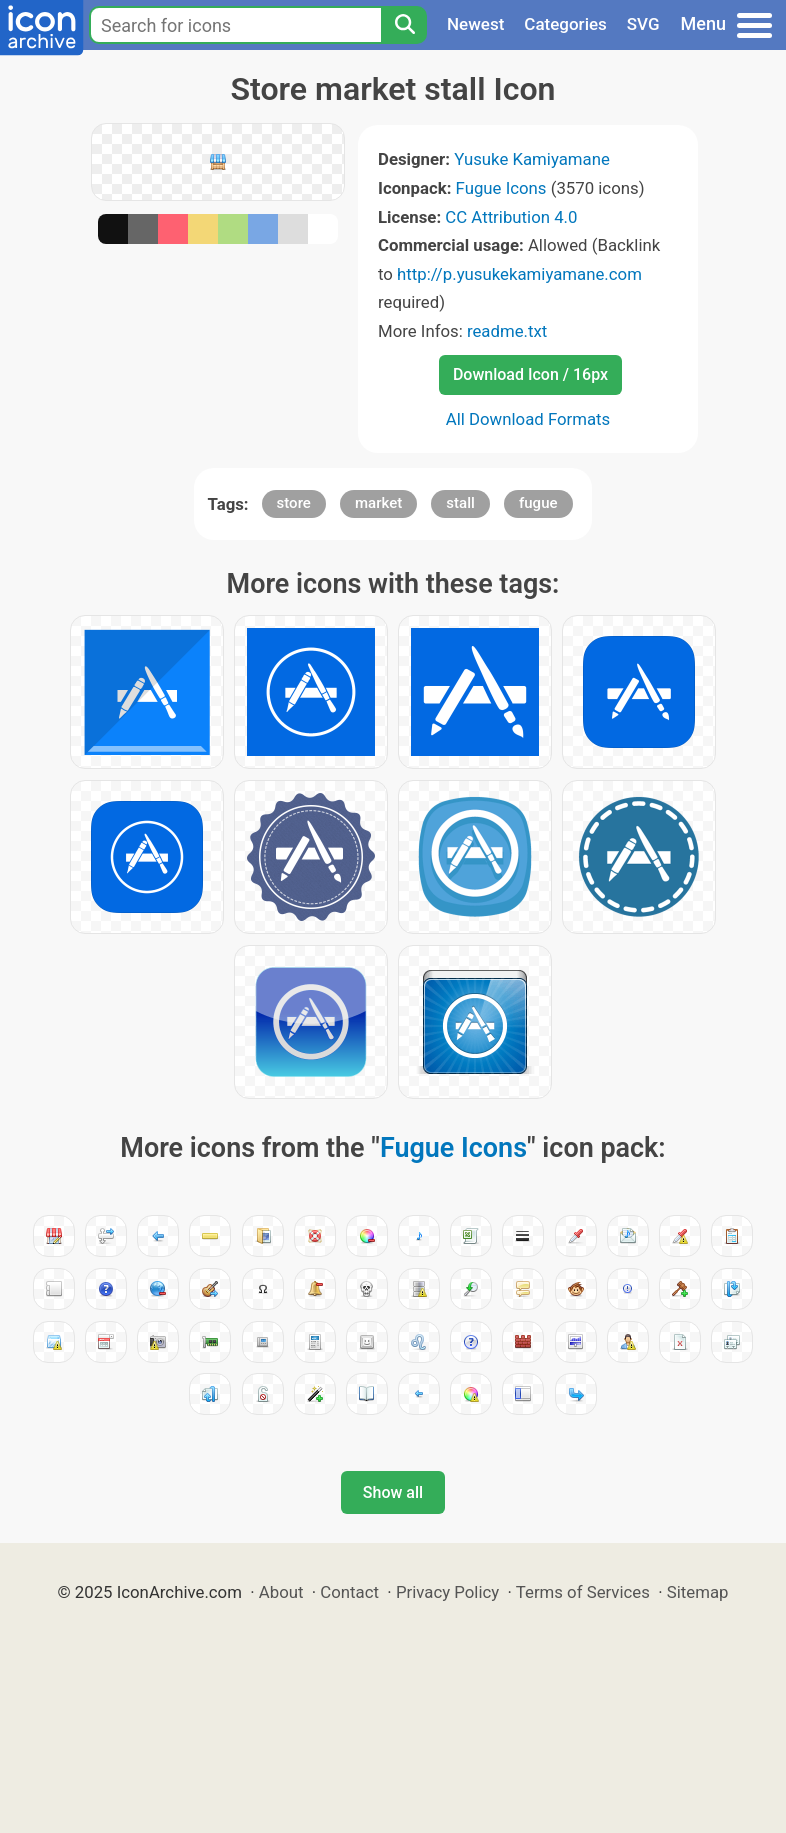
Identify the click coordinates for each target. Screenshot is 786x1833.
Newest (475, 24)
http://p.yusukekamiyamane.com (519, 274)
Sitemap (698, 1592)
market (378, 503)
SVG (643, 24)
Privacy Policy (447, 1592)
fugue (538, 503)
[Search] (404, 25)
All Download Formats (528, 419)
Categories (565, 24)
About (281, 1592)
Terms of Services (583, 1592)
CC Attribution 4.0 (511, 217)
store (294, 503)
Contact (349, 1592)
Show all (393, 1492)
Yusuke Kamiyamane (532, 159)
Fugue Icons (501, 188)
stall (460, 503)
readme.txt (507, 331)
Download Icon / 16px (530, 374)
